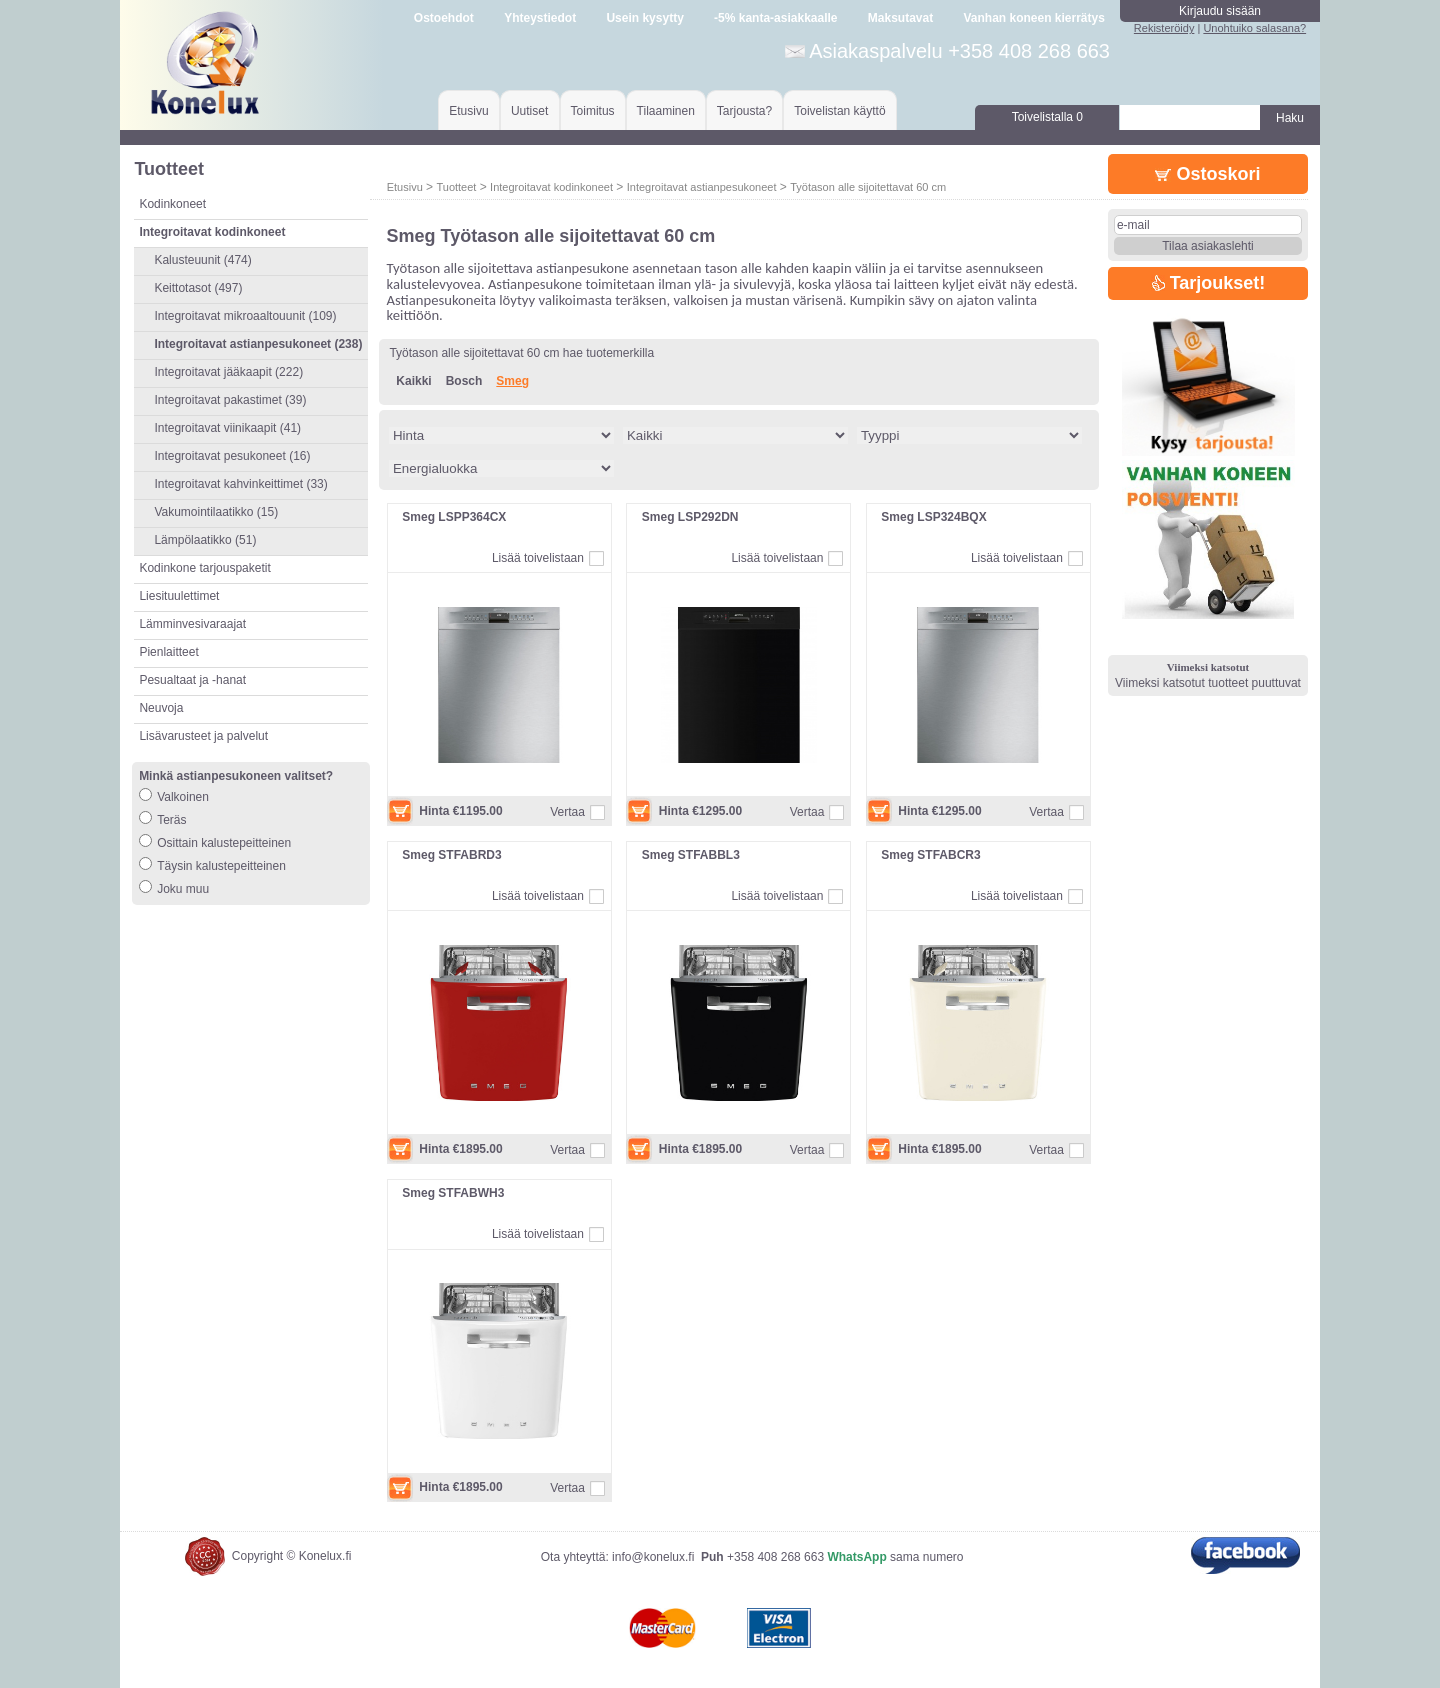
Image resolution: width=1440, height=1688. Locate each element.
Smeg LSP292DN (690, 517)
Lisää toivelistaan (538, 558)
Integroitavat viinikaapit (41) (227, 428)
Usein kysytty (644, 18)
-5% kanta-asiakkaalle (775, 18)
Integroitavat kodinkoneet (551, 187)
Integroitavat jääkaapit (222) (228, 372)
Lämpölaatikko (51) (205, 540)
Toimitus (593, 111)
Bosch (464, 381)
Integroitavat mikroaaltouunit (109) (245, 316)
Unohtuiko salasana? (1254, 28)
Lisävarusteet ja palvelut (203, 736)
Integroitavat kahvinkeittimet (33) (240, 484)
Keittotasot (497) (198, 288)
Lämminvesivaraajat (192, 624)
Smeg (512, 381)
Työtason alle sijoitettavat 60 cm (868, 187)
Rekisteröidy (1164, 28)
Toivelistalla (1047, 117)
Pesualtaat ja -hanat (192, 680)
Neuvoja (161, 708)
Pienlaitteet (168, 652)
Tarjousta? (744, 111)
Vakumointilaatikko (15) (216, 512)
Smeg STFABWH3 (453, 1193)
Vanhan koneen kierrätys (1033, 18)
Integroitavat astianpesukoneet (702, 187)
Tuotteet (456, 187)
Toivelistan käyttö (839, 111)
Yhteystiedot (540, 18)
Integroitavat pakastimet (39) (230, 400)
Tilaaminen (666, 111)
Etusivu (468, 111)
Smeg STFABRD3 (451, 855)
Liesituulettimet (179, 596)
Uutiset (529, 111)
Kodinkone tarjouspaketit (204, 568)
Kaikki (413, 381)
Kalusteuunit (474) (202, 260)
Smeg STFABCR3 (930, 855)
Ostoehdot (444, 18)
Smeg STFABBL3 (691, 855)
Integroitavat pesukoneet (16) (232, 456)
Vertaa (567, 812)
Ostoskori (1207, 174)
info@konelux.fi (653, 1557)
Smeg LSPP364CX (454, 517)
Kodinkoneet (172, 204)
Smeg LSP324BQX (933, 517)
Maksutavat (900, 18)
